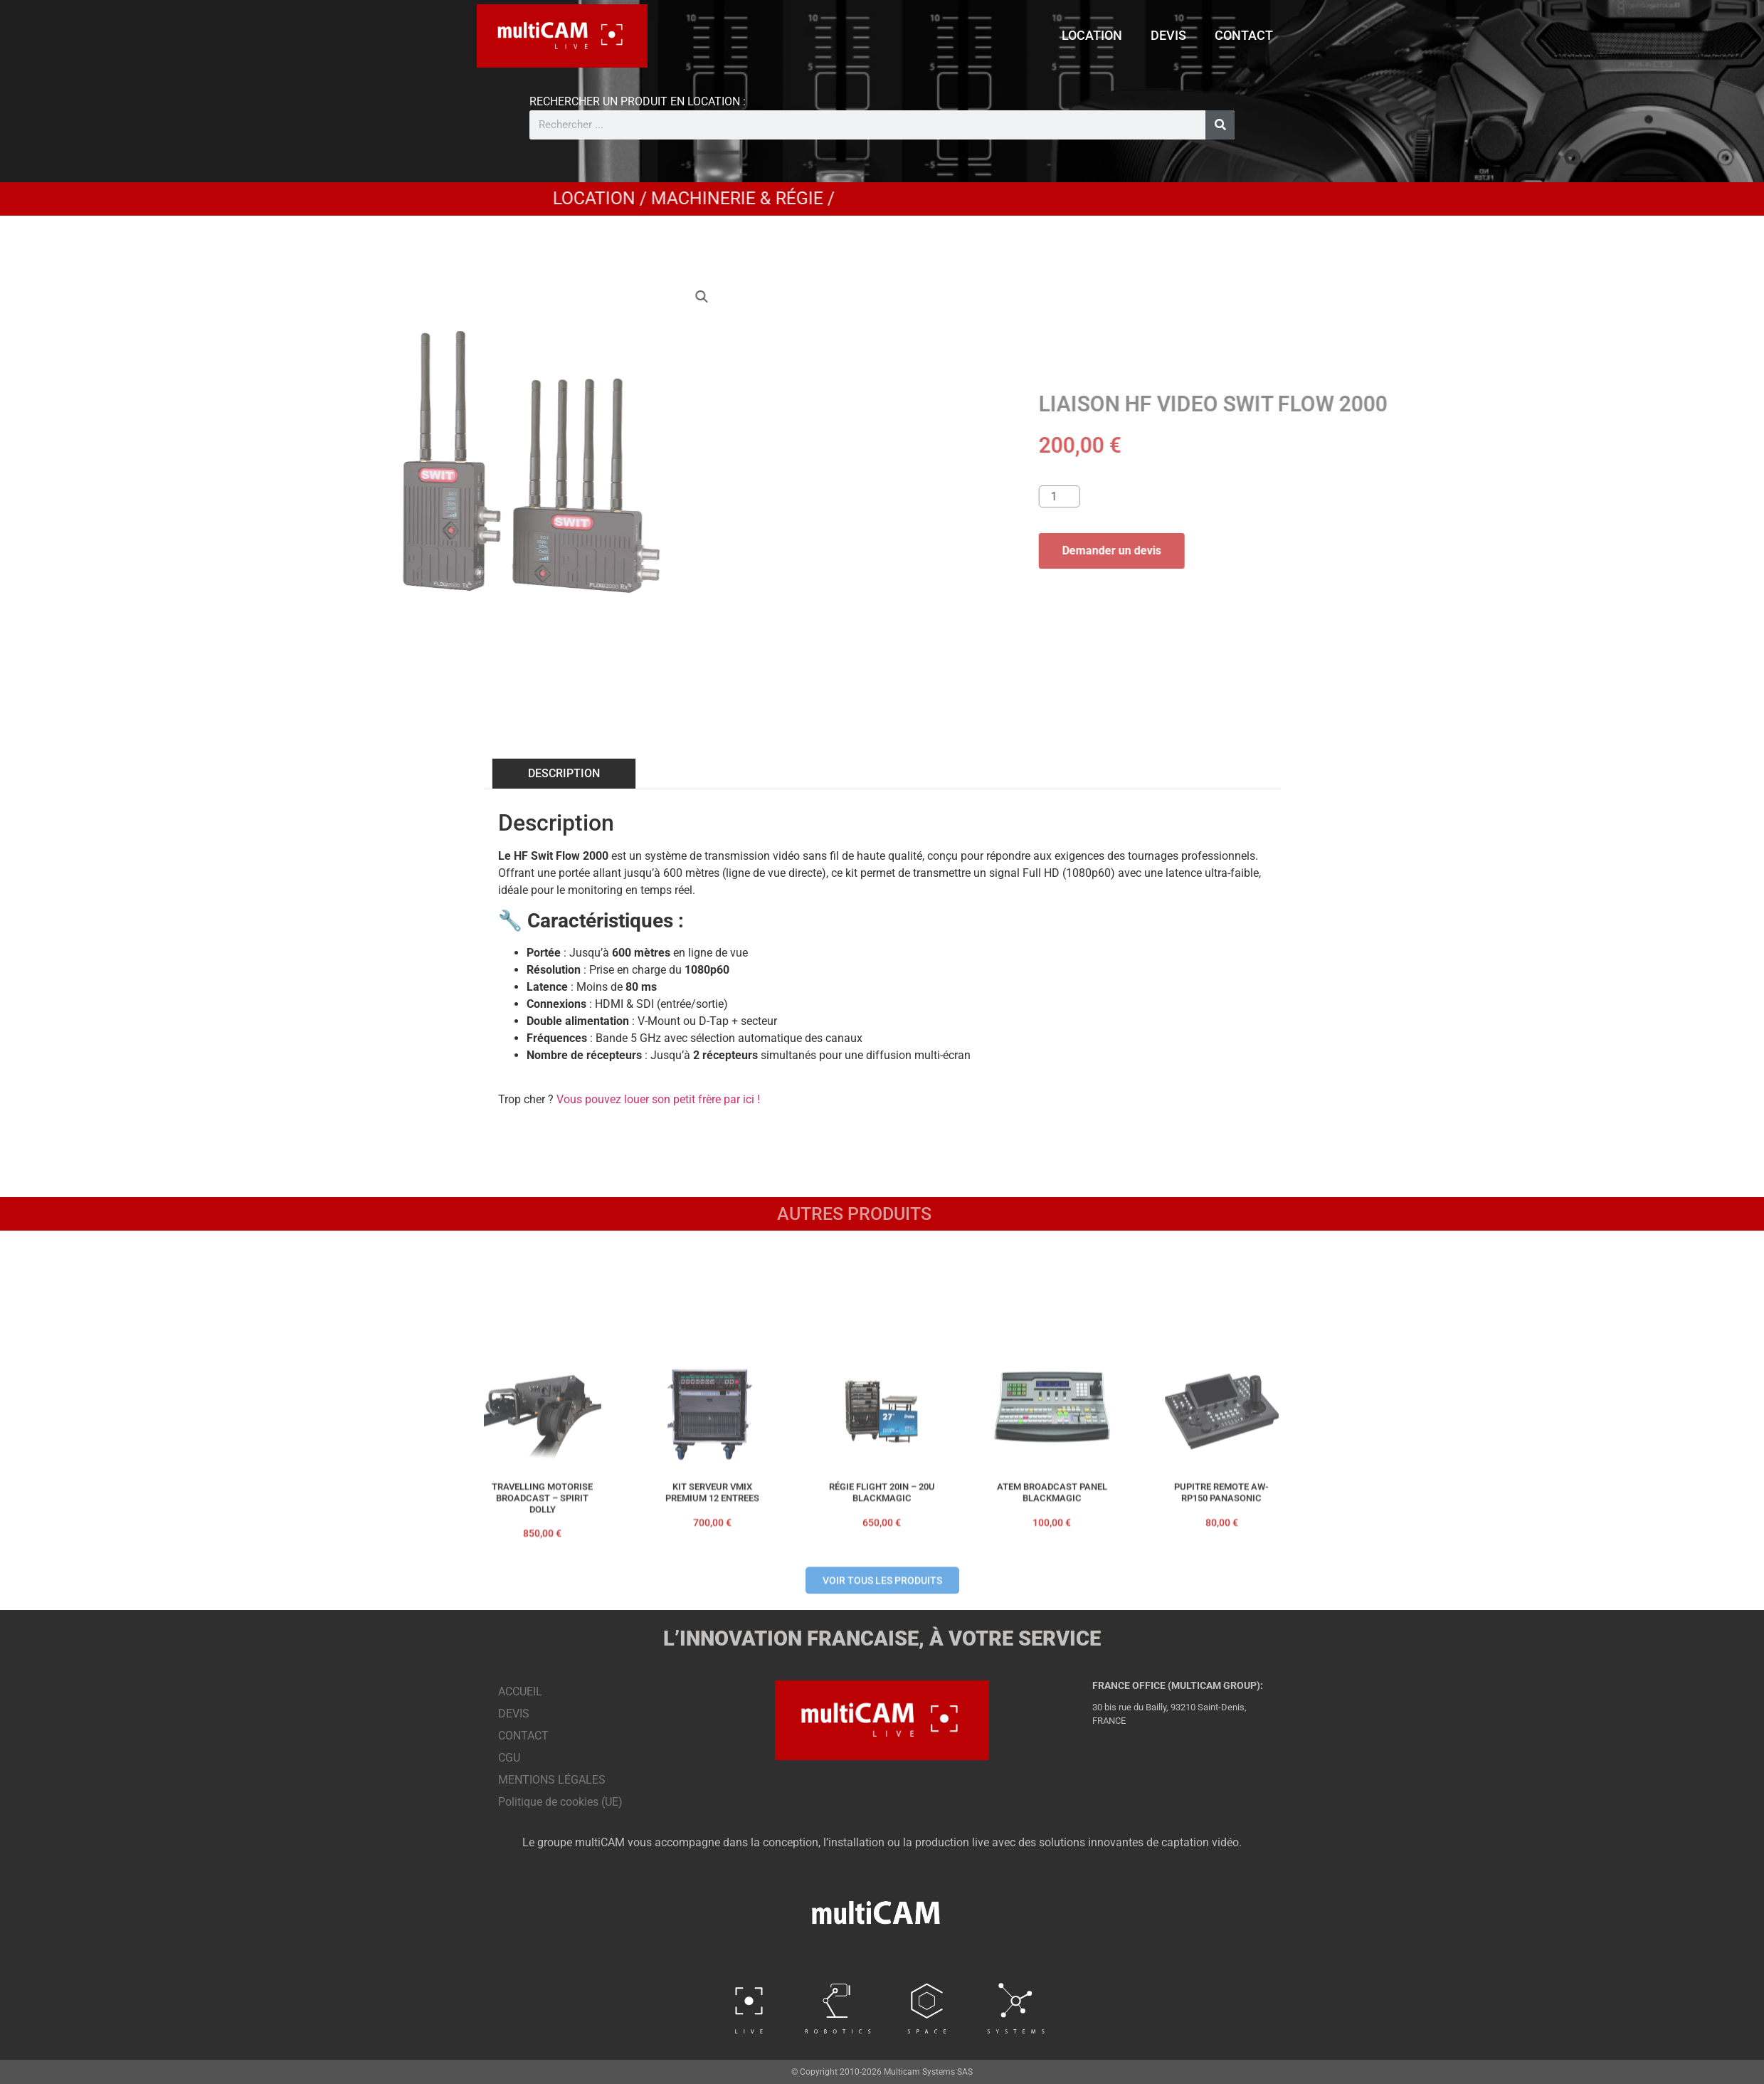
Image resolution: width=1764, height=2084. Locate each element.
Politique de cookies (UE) (560, 1802)
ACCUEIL (520, 1691)
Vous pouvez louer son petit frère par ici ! (658, 1099)
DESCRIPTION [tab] (564, 773)
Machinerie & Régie (1096, 198)
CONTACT (1244, 35)
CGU (509, 1757)
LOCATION (1092, 35)
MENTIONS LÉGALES (552, 1779)
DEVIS (1168, 35)
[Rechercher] (1220, 125)
